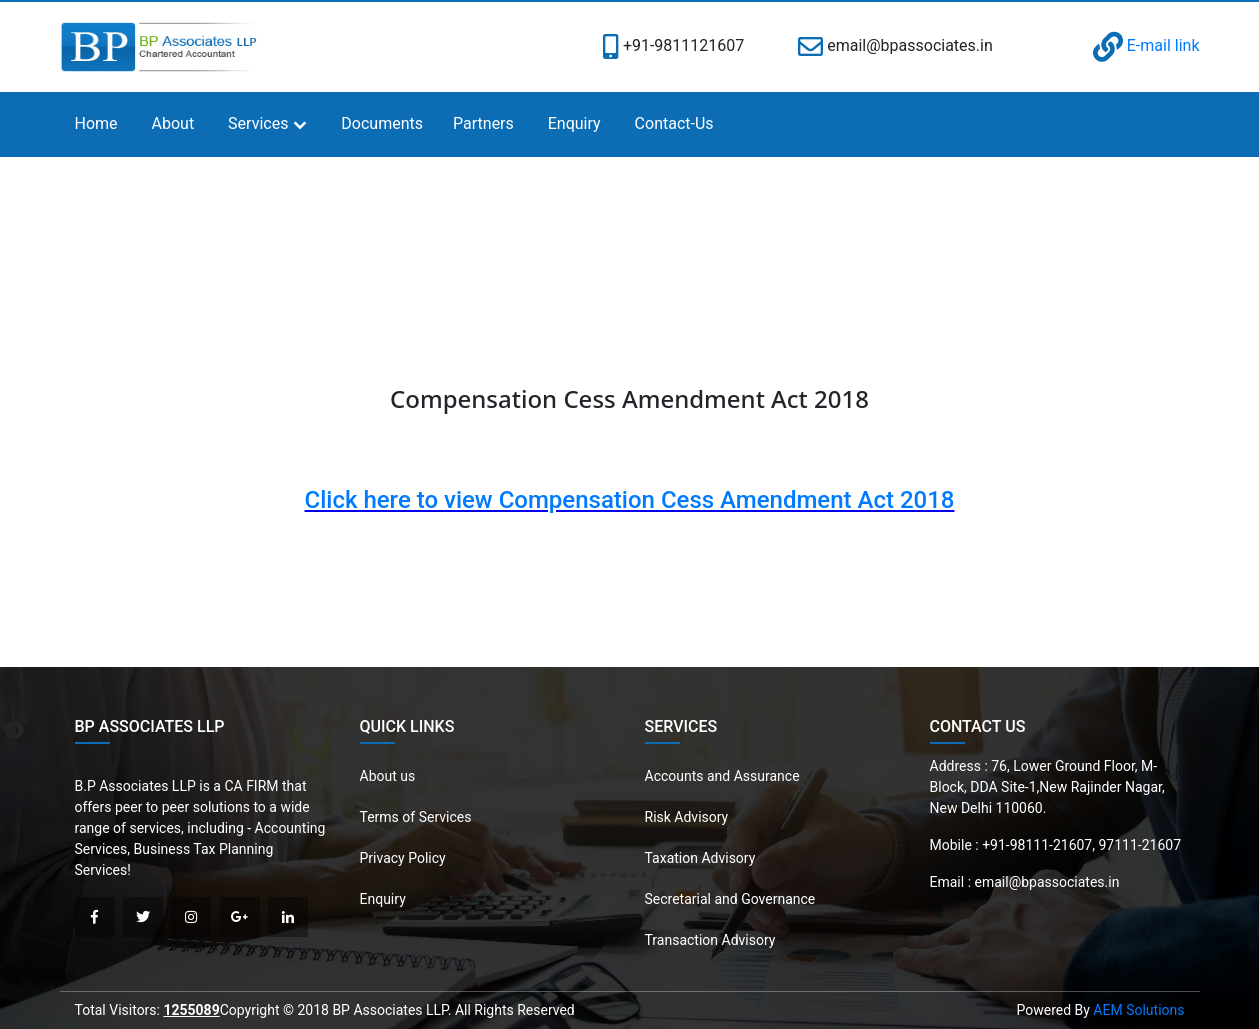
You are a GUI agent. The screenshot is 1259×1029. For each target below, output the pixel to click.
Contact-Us (674, 123)
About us (388, 776)
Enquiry (574, 123)
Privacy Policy (403, 858)
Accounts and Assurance (722, 776)
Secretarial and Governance (730, 899)
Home (96, 123)
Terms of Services (416, 817)
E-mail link (1146, 45)
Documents (382, 123)
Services (258, 123)
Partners (483, 123)
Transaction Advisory (710, 940)
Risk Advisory (687, 817)
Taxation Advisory (700, 858)
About (173, 123)
